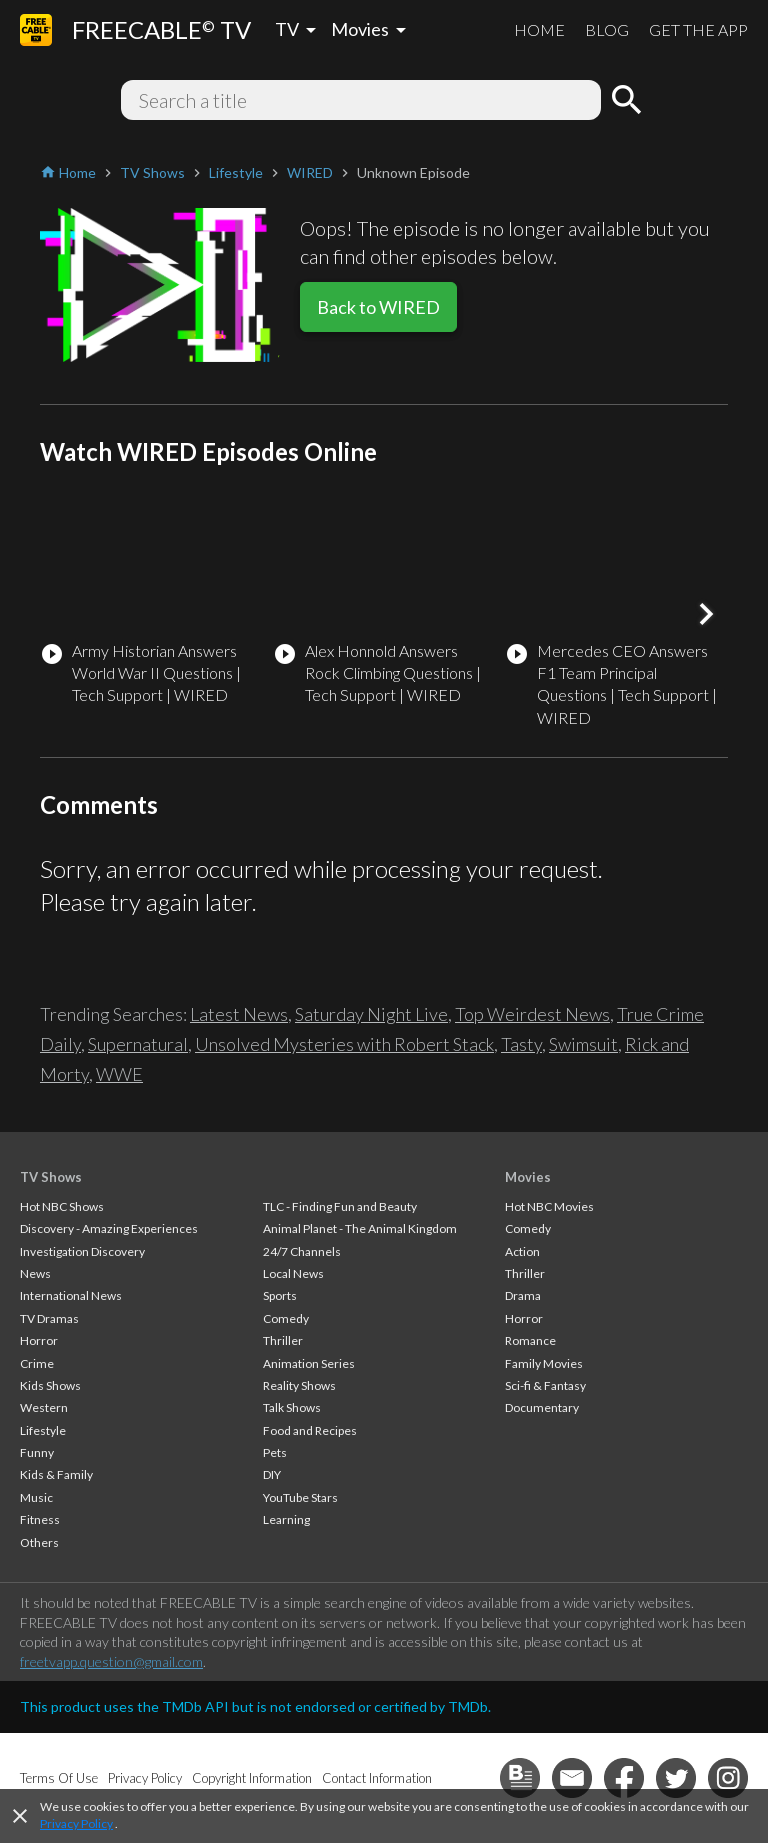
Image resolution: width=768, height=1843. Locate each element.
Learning (286, 1519)
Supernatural (138, 1044)
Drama (523, 1295)
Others (39, 1542)
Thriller (283, 1340)
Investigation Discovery (82, 1251)
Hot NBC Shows (62, 1206)
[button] (706, 614)
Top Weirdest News (532, 1014)
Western (44, 1407)
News (35, 1273)
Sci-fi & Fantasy (545, 1385)
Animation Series (309, 1363)
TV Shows (51, 1177)
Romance (530, 1340)
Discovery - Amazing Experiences (109, 1228)
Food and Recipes (310, 1430)
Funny (37, 1452)
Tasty (521, 1044)
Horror (39, 1340)
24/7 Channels (302, 1251)
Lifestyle (43, 1430)
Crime (37, 1363)
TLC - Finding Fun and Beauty (340, 1206)
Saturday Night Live (371, 1014)
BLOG (607, 29)
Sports (280, 1295)
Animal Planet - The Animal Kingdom (360, 1228)
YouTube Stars (300, 1497)
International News (71, 1295)
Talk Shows (292, 1407)
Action (522, 1251)
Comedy (286, 1318)
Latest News (239, 1014)
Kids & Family (56, 1474)
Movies (528, 1177)
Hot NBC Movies (549, 1206)
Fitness (40, 1519)
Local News (293, 1273)
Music (36, 1497)
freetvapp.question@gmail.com (111, 1661)
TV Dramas (49, 1318)
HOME (539, 29)
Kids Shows (50, 1385)
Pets (275, 1452)
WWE (119, 1074)
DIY (272, 1474)
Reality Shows (299, 1385)
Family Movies (544, 1363)
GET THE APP (698, 29)
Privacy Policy (76, 1823)
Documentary (542, 1407)
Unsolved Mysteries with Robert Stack (344, 1044)
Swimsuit (583, 1044)
